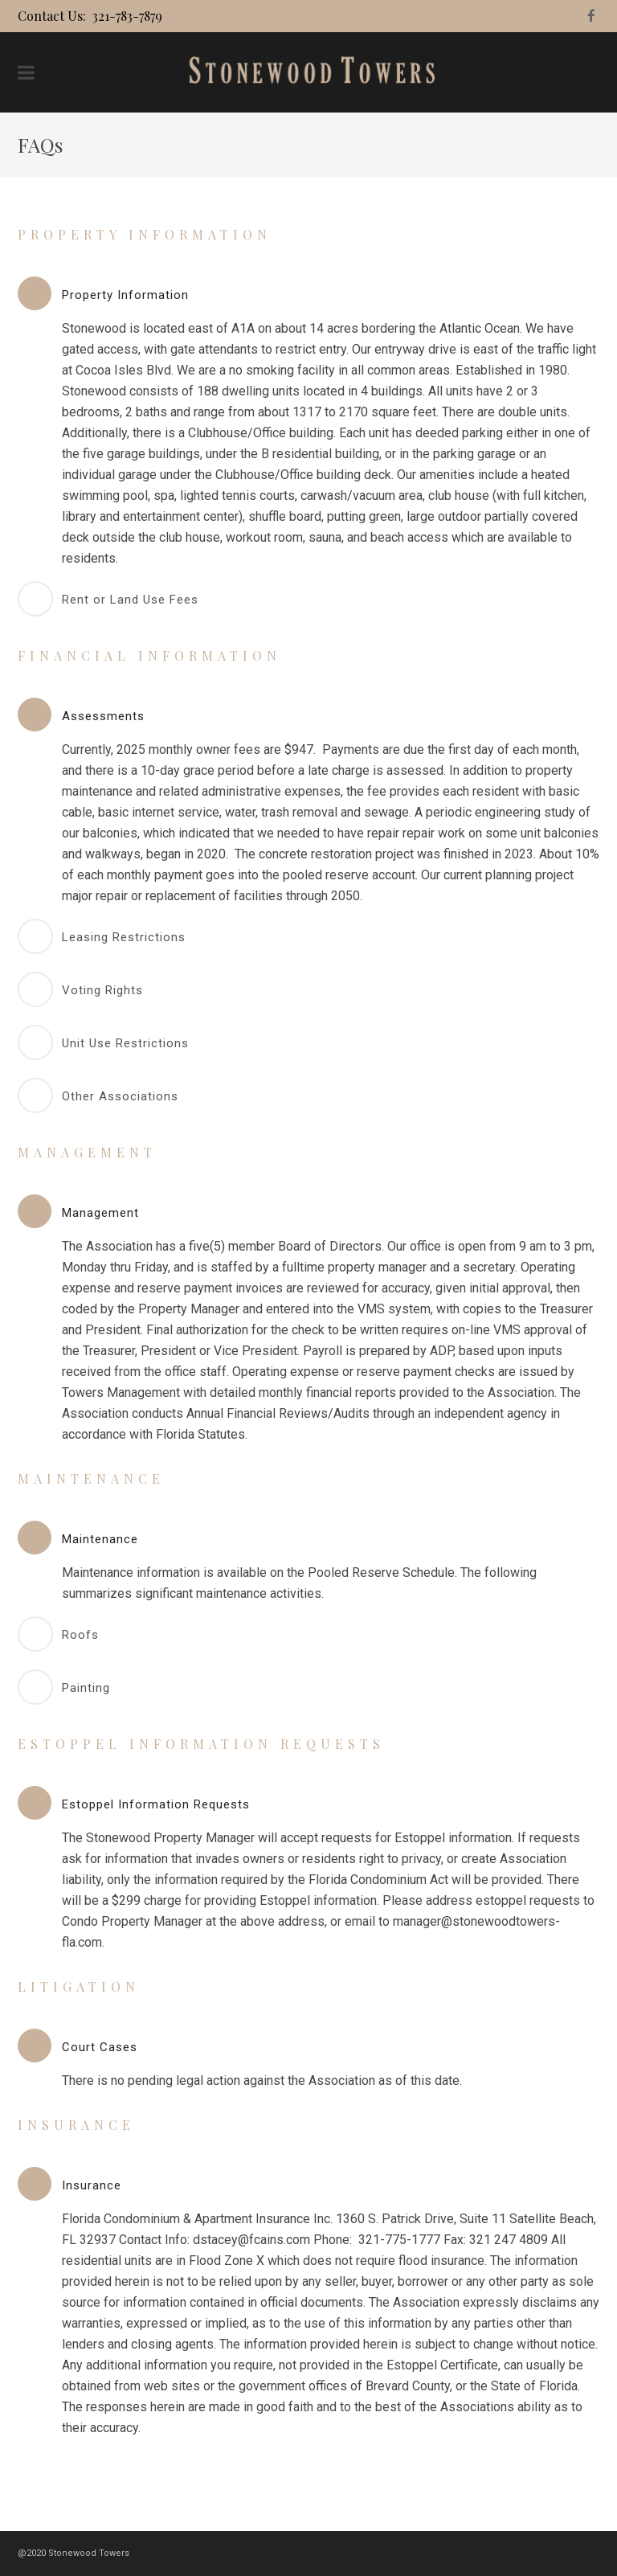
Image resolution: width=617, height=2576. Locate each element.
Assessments (103, 716)
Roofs (80, 1635)
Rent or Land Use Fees (130, 599)
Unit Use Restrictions (125, 1043)
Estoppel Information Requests (156, 1804)
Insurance (91, 2185)
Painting (86, 1688)
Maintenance (100, 1539)
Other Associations (120, 1096)
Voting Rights (102, 990)
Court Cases (99, 2047)
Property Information (125, 295)
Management (100, 1213)
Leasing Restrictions (124, 937)
